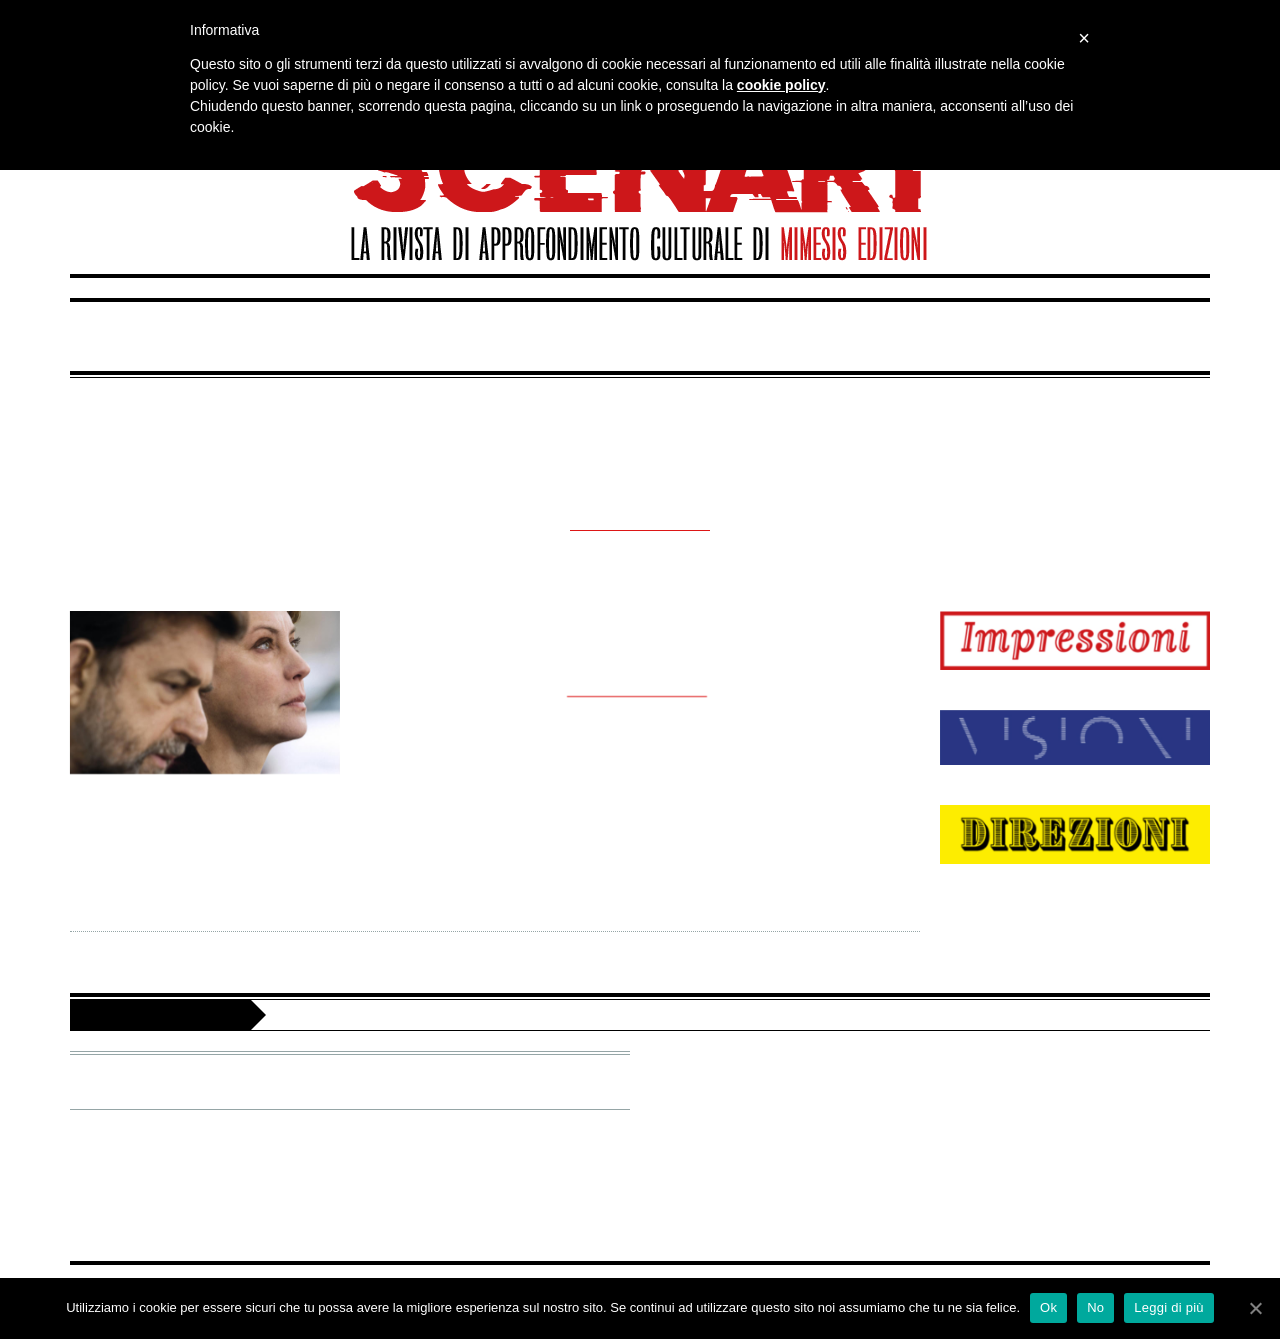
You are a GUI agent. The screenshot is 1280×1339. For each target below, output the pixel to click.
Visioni (652, 335)
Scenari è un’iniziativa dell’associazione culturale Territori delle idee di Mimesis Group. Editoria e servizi (713, 1014)
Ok (1048, 1307)
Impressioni (272, 335)
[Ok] (1255, 1308)
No (1095, 1307)
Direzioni (1021, 335)
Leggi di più (1169, 1307)
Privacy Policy (705, 1151)
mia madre (640, 627)
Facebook (769, 1066)
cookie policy (781, 85)
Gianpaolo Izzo (497, 659)
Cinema (648, 659)
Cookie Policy (704, 1183)
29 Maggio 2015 (788, 659)
